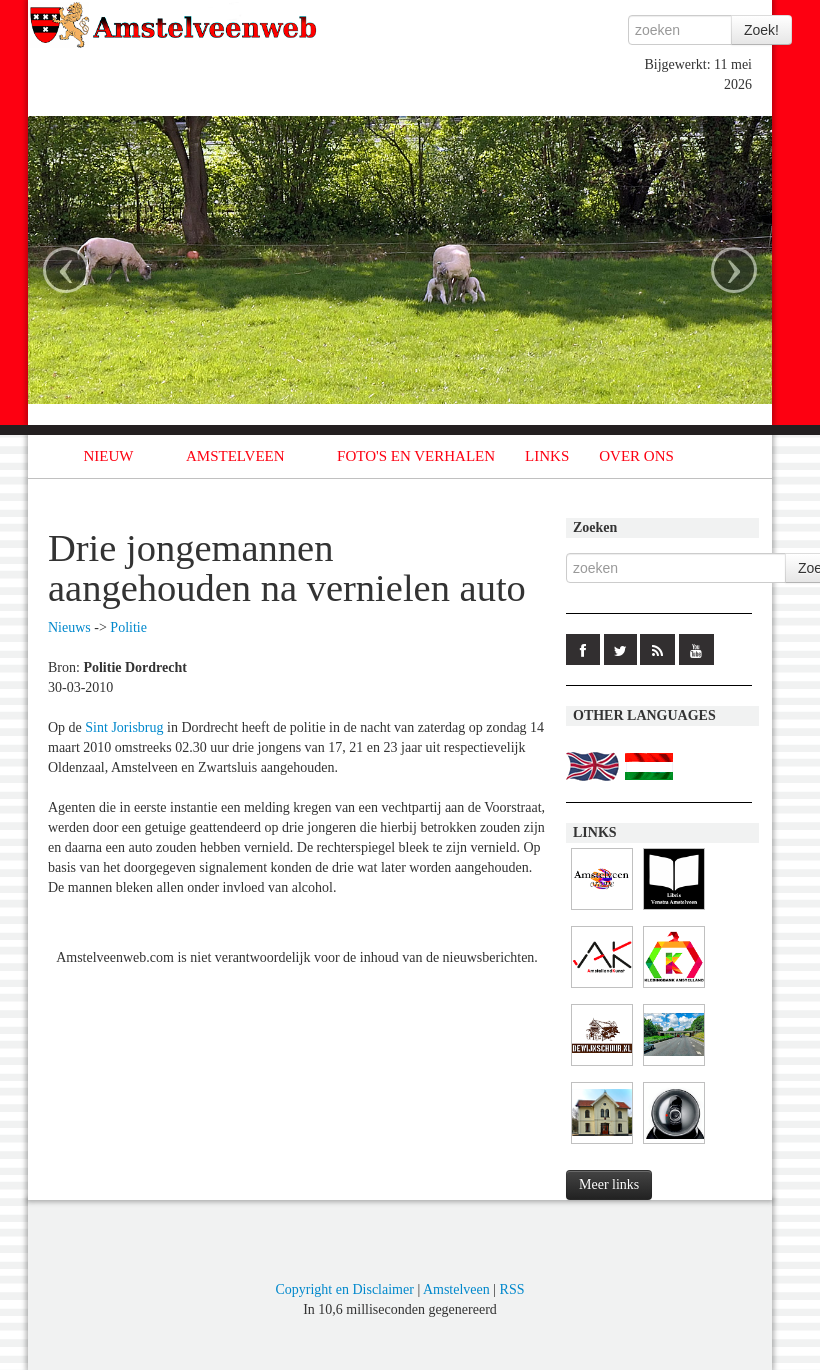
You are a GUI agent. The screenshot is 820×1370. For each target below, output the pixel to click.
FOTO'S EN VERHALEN (416, 456)
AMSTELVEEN (235, 456)
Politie (128, 627)
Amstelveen (456, 1289)
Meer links (609, 1184)
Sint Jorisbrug (124, 727)
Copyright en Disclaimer (344, 1289)
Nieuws (69, 627)
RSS (512, 1289)
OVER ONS (636, 456)
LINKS (547, 456)
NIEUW (109, 456)
